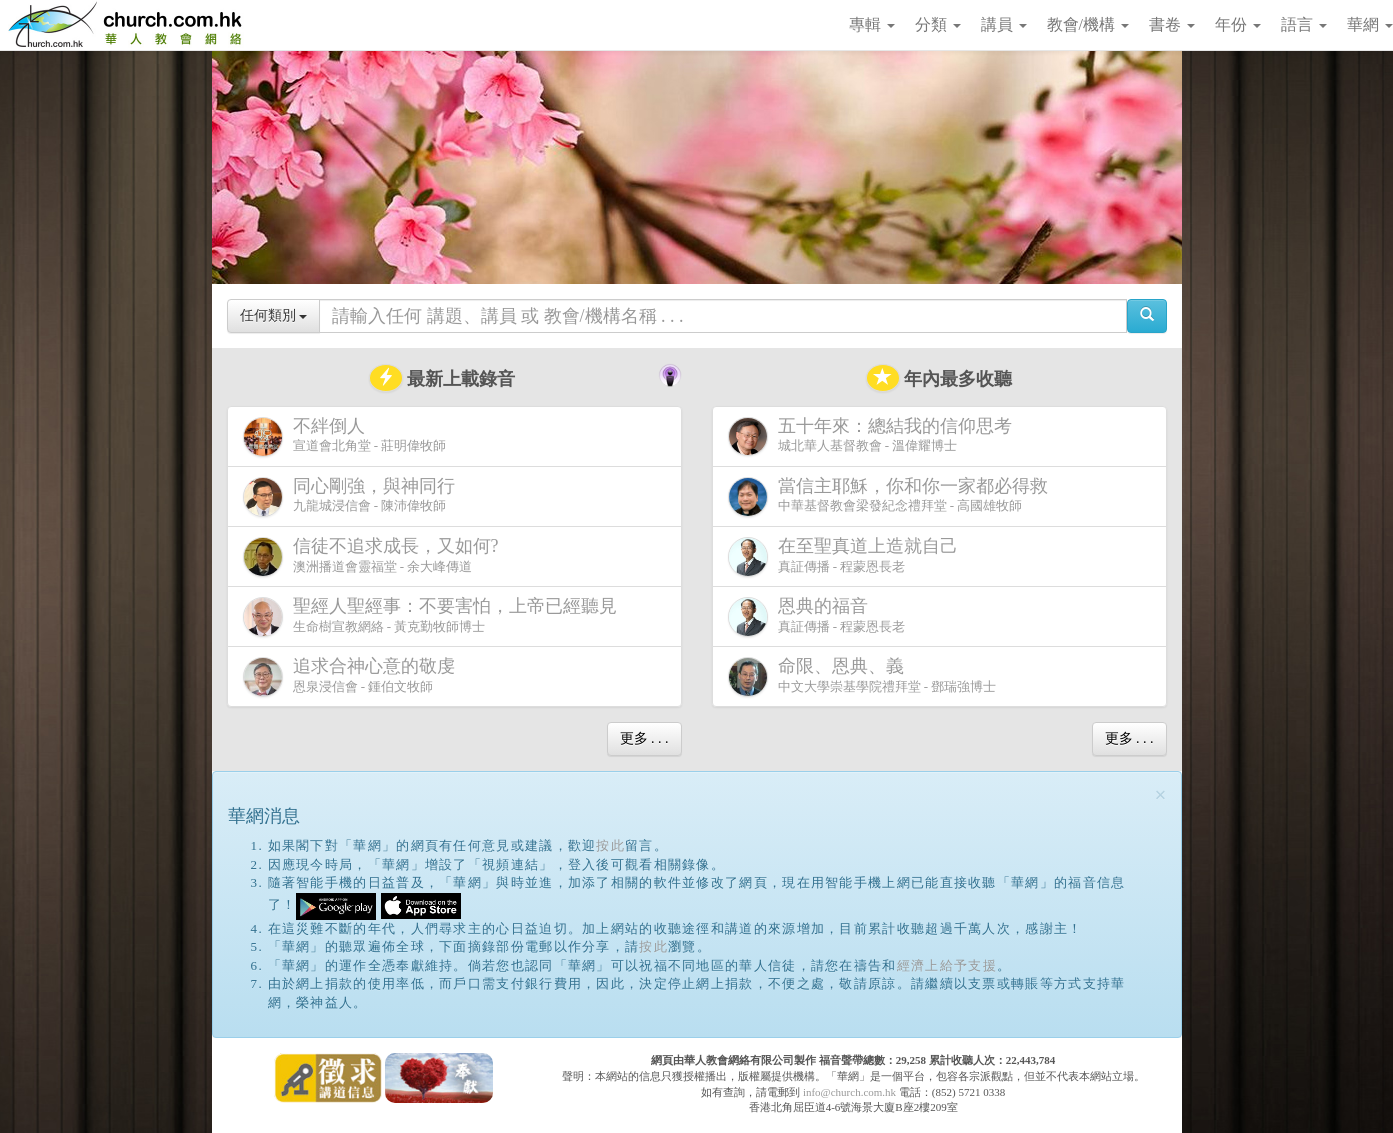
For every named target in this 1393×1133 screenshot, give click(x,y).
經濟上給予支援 (947, 965)
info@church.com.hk (849, 1092)
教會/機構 (1088, 24)
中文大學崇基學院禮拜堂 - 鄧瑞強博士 (862, 676)
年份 (1238, 24)
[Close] (1161, 795)
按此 (610, 845)
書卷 (1172, 24)
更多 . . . (644, 738)
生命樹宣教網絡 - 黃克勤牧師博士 (434, 616)
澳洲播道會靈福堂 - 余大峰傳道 (375, 556)
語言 (1304, 24)
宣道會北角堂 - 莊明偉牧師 (345, 436)
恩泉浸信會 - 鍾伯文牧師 (353, 676)
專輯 (872, 24)
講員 (1004, 24)
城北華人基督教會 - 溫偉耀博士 (874, 436)
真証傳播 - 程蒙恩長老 (847, 556)
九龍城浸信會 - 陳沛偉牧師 (353, 496)
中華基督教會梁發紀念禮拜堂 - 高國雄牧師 (892, 496)
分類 (938, 24)
